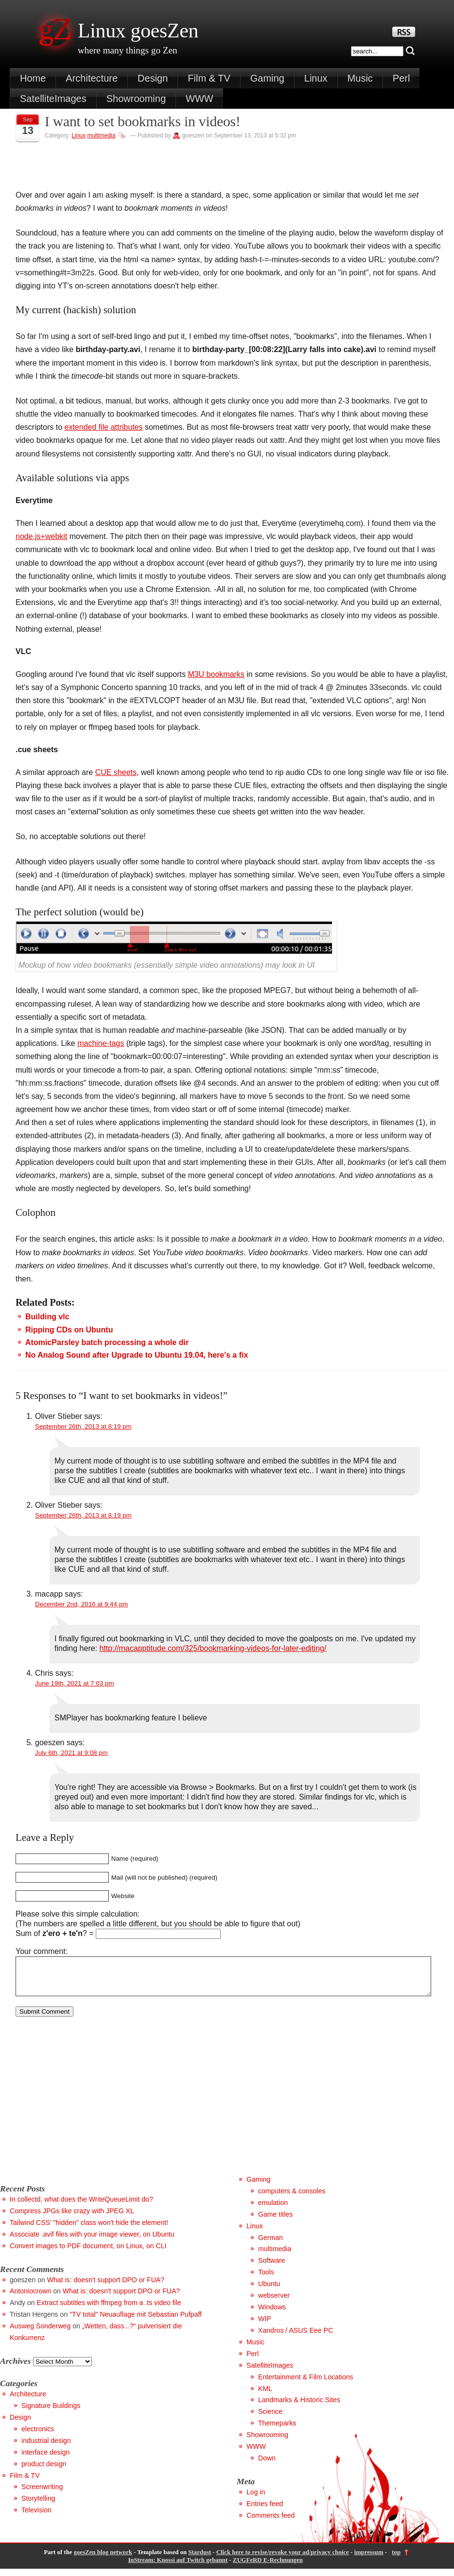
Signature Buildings (50, 2413)
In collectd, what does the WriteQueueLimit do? (81, 2206)
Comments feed (270, 2522)
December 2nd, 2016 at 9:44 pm (81, 1604)
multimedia (101, 135)
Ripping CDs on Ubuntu (69, 1330)
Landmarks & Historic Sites (299, 2407)
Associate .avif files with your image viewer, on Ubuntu (92, 2241)
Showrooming (136, 98)
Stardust (199, 2559)
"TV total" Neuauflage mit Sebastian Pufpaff (136, 2321)
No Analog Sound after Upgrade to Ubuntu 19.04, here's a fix (136, 1355)
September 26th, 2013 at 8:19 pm (83, 1426)
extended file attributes (103, 427)
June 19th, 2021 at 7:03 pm (74, 1683)
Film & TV (209, 78)
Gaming (267, 78)
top (396, 2559)
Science (270, 2419)
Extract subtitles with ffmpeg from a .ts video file (109, 2310)
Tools (266, 2279)
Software (271, 2268)
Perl (401, 78)
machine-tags (100, 1043)
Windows (272, 2314)
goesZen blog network (103, 2559)
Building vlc (47, 1317)
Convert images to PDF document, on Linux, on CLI (88, 2253)
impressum (368, 2559)
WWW (199, 98)
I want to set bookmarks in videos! (143, 121)
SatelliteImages (53, 98)
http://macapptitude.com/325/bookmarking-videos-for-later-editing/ (213, 1648)
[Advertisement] (81, 2113)
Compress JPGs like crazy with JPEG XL (72, 2218)
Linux (316, 78)
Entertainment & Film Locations (305, 2384)
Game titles (275, 2221)
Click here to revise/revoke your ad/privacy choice (282, 2559)
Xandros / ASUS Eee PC (295, 2337)
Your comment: (42, 1951)
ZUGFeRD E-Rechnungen (268, 2567)
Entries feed (264, 2511)
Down (267, 2465)
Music (360, 78)
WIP (264, 2326)
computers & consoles (292, 2198)
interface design (45, 2459)
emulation (273, 2210)
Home (33, 78)
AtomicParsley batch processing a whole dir (107, 1342)
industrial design (46, 2448)
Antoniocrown (30, 2298)
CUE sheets (116, 772)
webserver (274, 2303)
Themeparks (277, 2430)
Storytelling (38, 2505)
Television (36, 2517)
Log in (255, 2499)
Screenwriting (42, 2494)
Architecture (92, 78)
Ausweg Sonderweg (40, 2333)
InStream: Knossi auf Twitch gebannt (177, 2567)
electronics (37, 2436)
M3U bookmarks (216, 674)
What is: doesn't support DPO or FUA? (105, 2287)
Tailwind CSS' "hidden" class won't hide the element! (89, 2230)
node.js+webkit (41, 536)
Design (153, 78)
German (270, 2245)
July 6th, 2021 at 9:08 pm (71, 1752)
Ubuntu (269, 2291)
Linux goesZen (138, 30)
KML (265, 2396)
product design (43, 2471)
